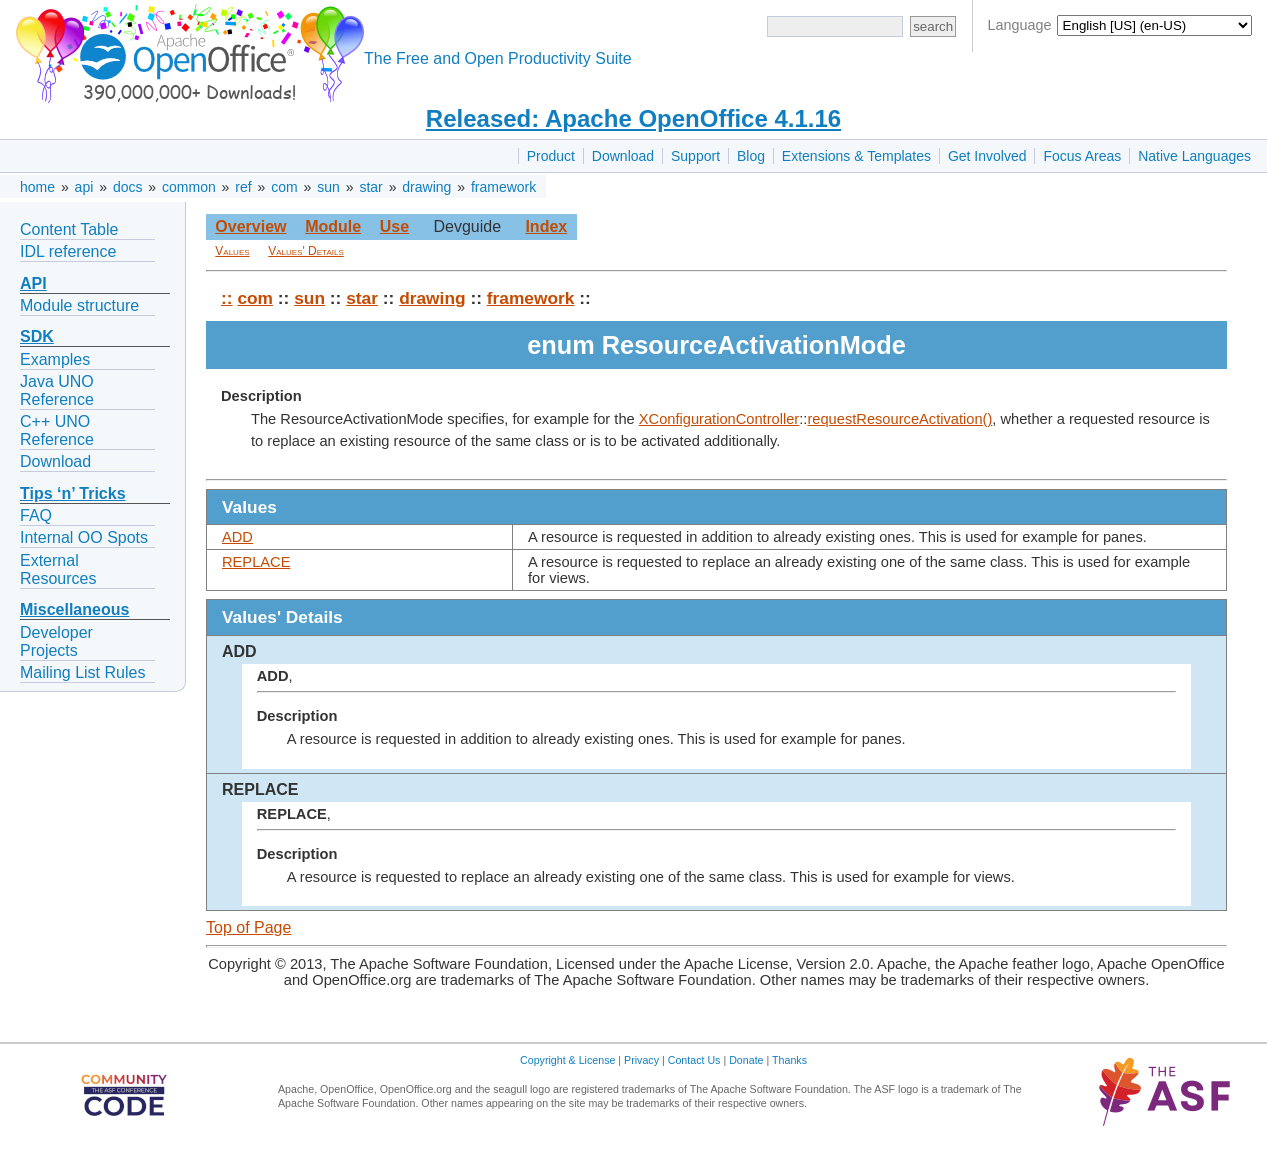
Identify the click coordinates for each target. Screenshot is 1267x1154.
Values (232, 251)
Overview (250, 226)
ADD (237, 537)
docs (128, 187)
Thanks (789, 1060)
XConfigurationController (719, 419)
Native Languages (1194, 156)
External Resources (58, 569)
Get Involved (987, 156)
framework (503, 187)
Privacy (641, 1060)
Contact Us (694, 1060)
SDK (37, 336)
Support (695, 156)
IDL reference (68, 251)
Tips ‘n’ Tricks (73, 493)
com (284, 187)
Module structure (79, 305)
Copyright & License (567, 1060)
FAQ (36, 515)
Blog (751, 156)
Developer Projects (56, 641)
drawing (426, 187)
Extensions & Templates (856, 156)
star (370, 187)
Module (333, 226)
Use (394, 226)
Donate (746, 1060)
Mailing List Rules (82, 672)
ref (243, 187)
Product (551, 156)
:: (227, 298)
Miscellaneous (74, 609)
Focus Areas (1082, 156)
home (37, 187)
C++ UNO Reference (57, 430)
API (33, 283)
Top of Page (248, 927)
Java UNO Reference (57, 390)
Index (546, 226)
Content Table (69, 229)
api (84, 187)
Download (623, 156)
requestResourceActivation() (899, 419)
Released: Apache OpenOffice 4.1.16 (633, 118)
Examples (55, 359)
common (189, 187)
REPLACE (256, 562)
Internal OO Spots (84, 537)
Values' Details (306, 251)
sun (328, 187)
